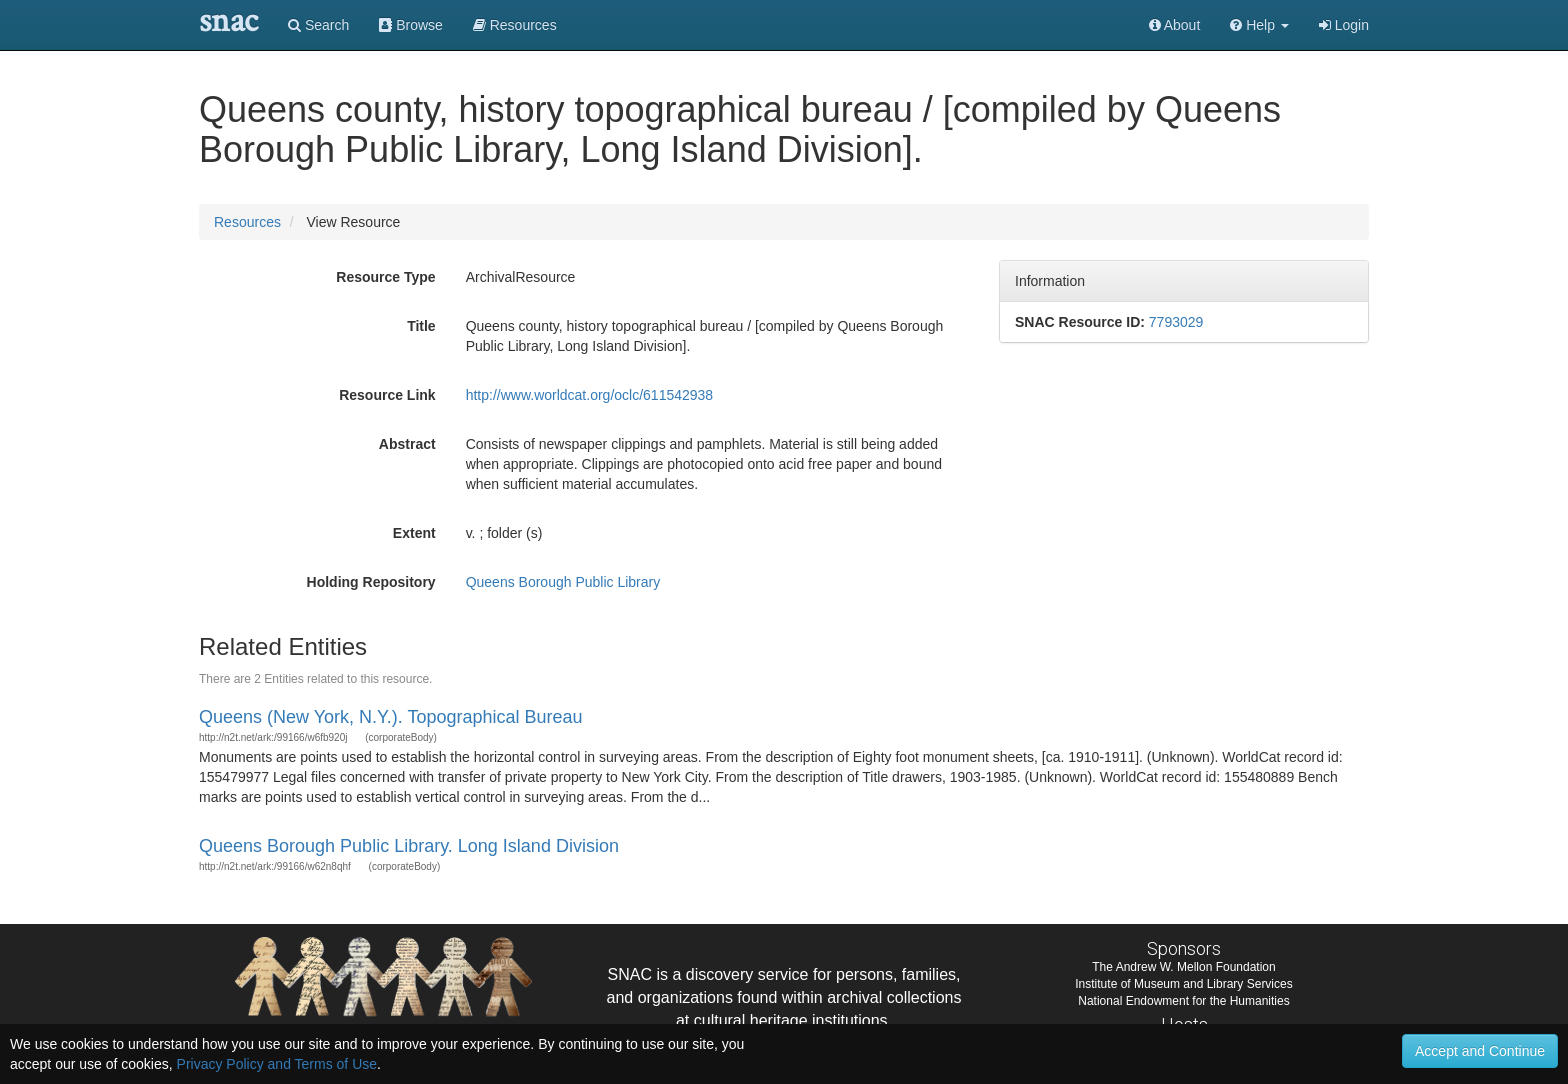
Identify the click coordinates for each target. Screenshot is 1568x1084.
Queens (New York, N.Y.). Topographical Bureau (391, 717)
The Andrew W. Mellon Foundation (1183, 967)
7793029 (1176, 322)
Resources (247, 222)
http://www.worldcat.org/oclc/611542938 (589, 395)
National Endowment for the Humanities (1183, 1001)
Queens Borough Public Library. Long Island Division (409, 846)
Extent (414, 533)
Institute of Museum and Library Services (1183, 984)
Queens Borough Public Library (563, 582)
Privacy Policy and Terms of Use (277, 1064)
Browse (411, 25)
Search (318, 25)
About (1175, 25)
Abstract (407, 444)
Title (421, 326)
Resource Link (387, 395)
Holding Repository (371, 582)
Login (1344, 25)
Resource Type (385, 277)
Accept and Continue (1480, 1051)
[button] (1259, 25)
